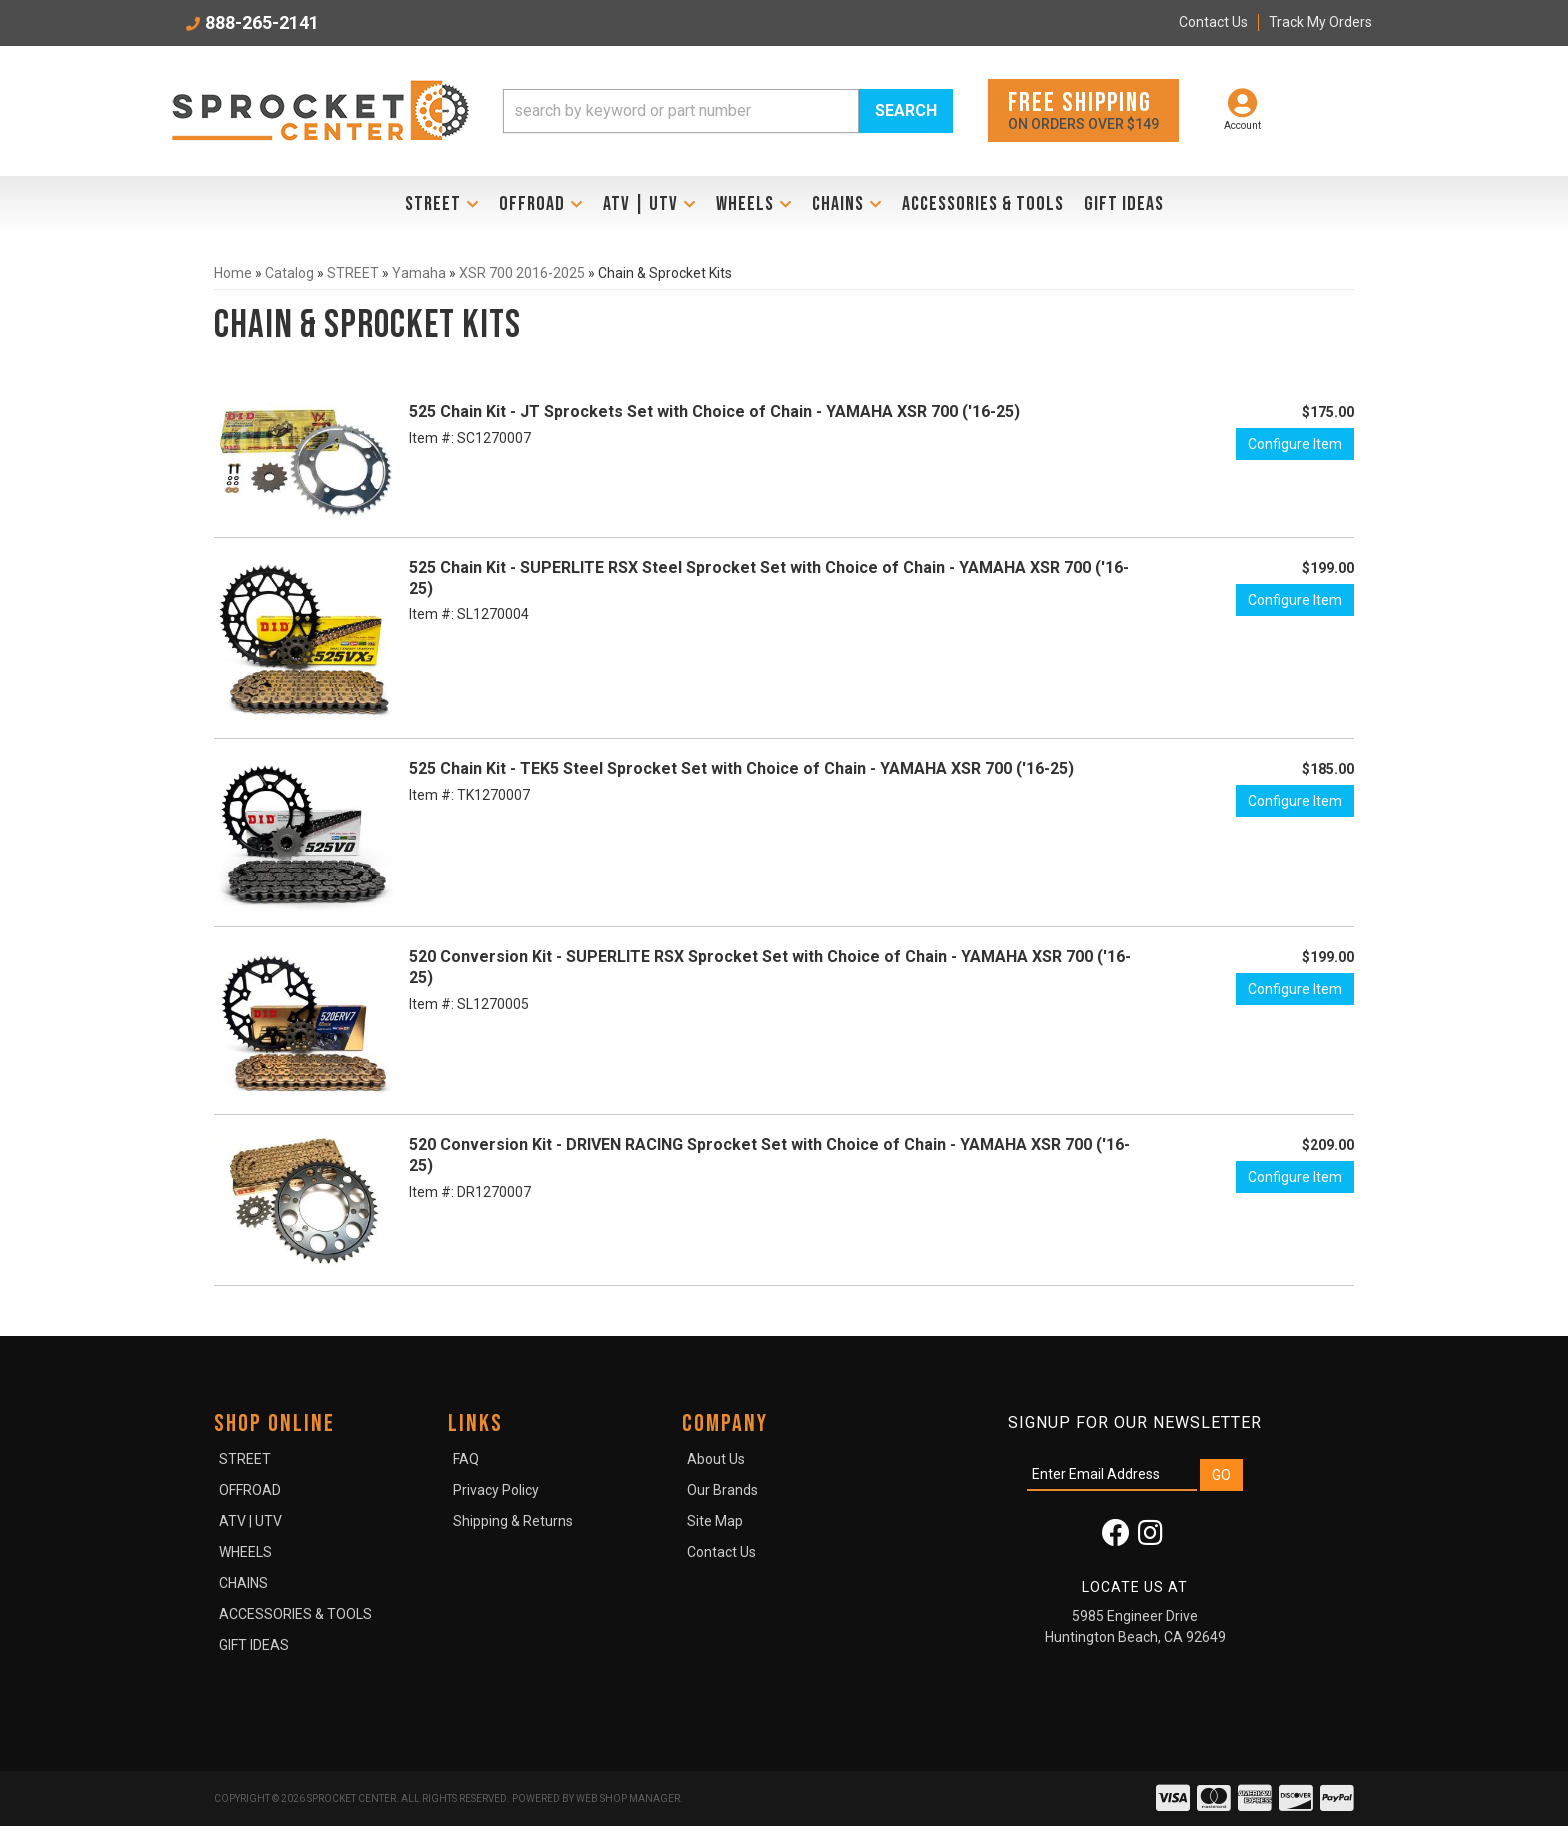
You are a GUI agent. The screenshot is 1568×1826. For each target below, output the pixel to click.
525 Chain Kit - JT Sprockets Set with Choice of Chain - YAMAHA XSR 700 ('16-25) (714, 411)
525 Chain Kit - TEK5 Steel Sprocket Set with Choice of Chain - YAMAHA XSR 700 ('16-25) (741, 768)
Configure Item (1295, 444)
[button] (728, 111)
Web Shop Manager (628, 1798)
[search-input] (681, 111)
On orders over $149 (1083, 109)
